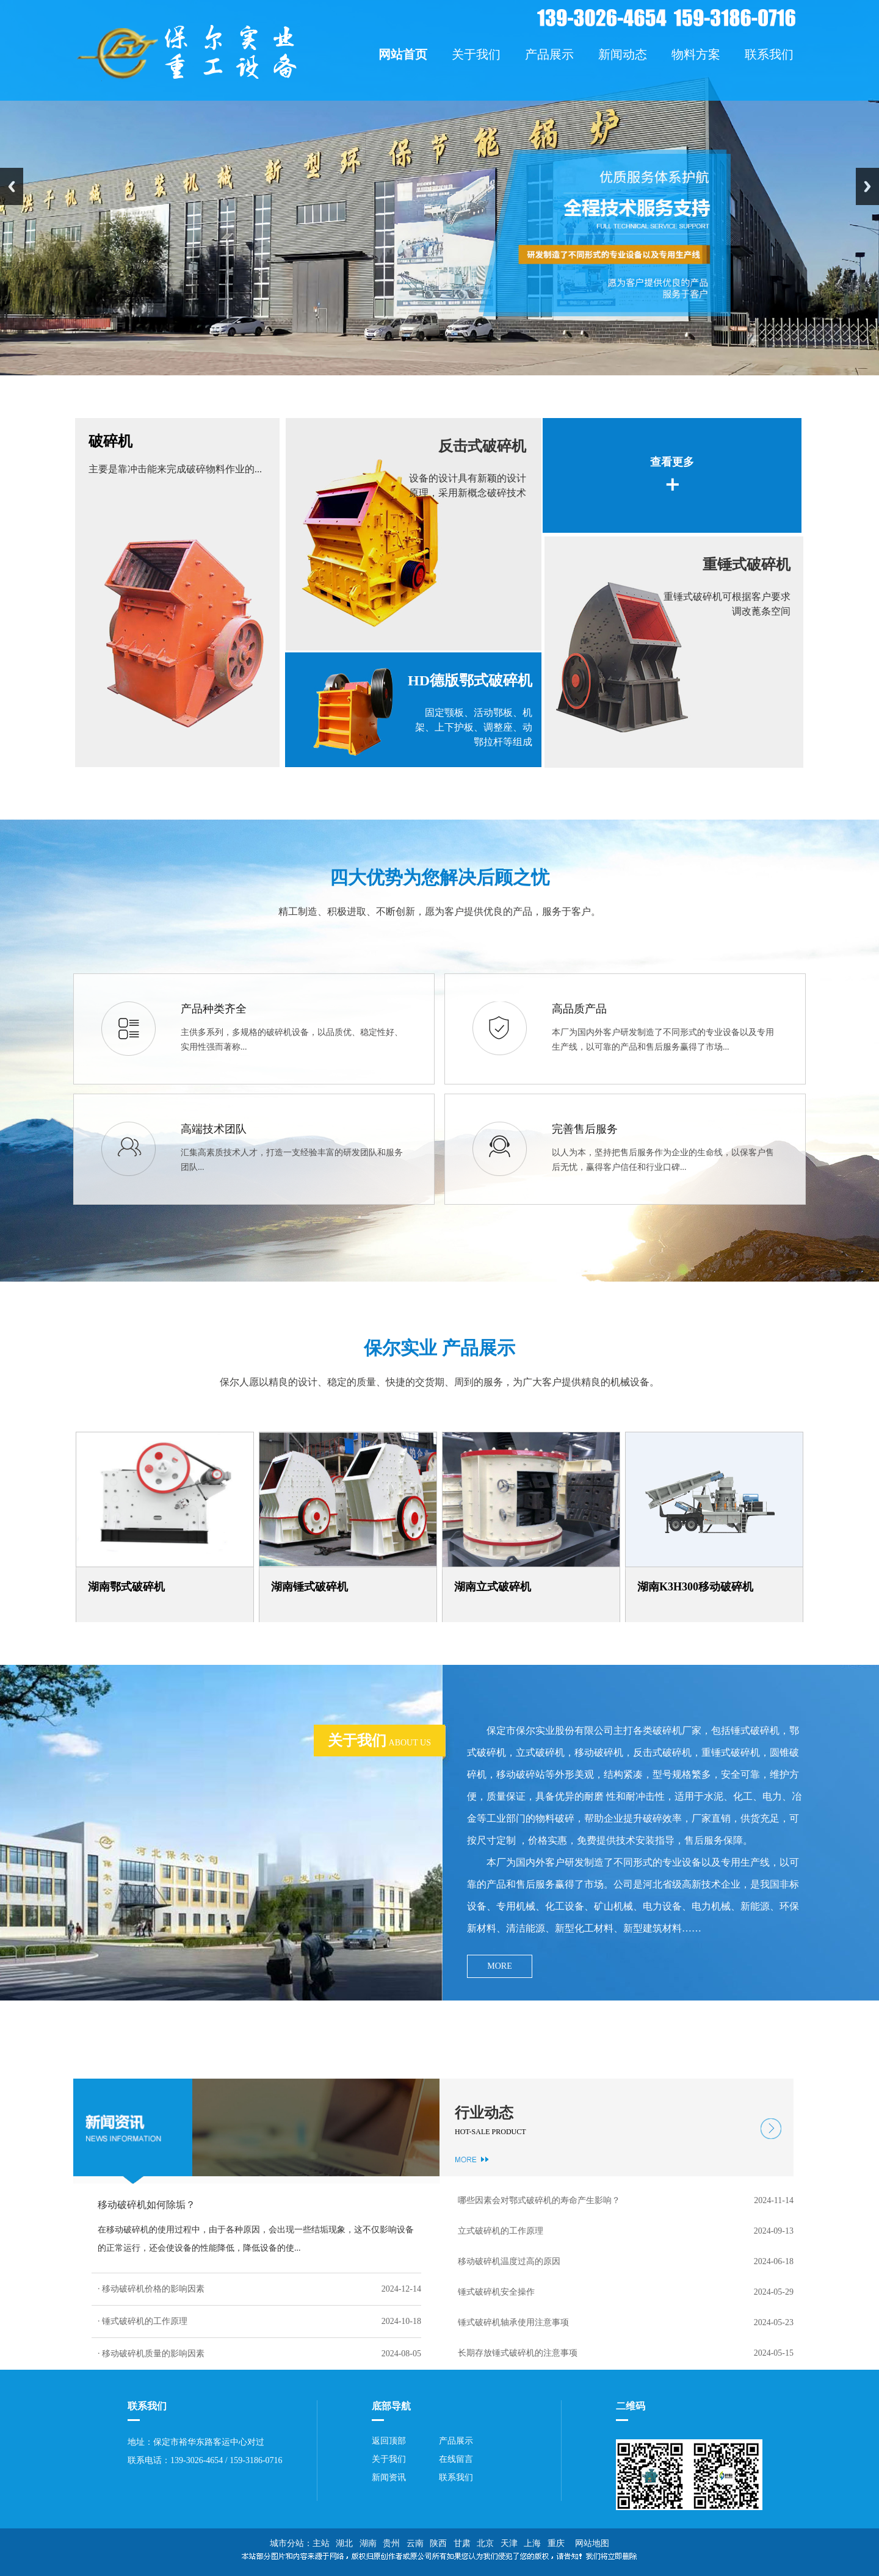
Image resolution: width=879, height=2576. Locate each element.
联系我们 (456, 2477)
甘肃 (462, 2543)
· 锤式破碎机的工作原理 (142, 2321)
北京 (485, 2543)
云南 (415, 2543)
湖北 (344, 2543)
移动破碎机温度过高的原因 (509, 2261)
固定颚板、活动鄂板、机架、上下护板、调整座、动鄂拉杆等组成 (473, 727)
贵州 (391, 2543)
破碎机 (110, 441)
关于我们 (389, 2459)
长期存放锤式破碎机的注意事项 (517, 2353)
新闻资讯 (389, 2477)
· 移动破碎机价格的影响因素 (151, 2288)
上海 (532, 2543)
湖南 (368, 2543)
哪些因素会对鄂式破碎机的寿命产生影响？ (539, 2200)
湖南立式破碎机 (492, 1587)
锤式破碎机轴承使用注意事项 (513, 2322)
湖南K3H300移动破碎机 (695, 1587)
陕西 (438, 2543)
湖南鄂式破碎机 (126, 1587)
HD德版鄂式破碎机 (470, 680)
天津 (509, 2543)
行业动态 (484, 2113)
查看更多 (672, 462)
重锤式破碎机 (746, 564)
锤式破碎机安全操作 (496, 2291)
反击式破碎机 (482, 446)
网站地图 (590, 2543)
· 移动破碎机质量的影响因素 (151, 2353)
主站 (321, 2543)
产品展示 (456, 2440)
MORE (499, 1966)
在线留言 (456, 2459)
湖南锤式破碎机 (309, 1587)
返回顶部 (389, 2440)
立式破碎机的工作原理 (500, 2230)
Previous (11, 186)
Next (867, 186)
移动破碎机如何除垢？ (146, 2204)
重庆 (556, 2543)
